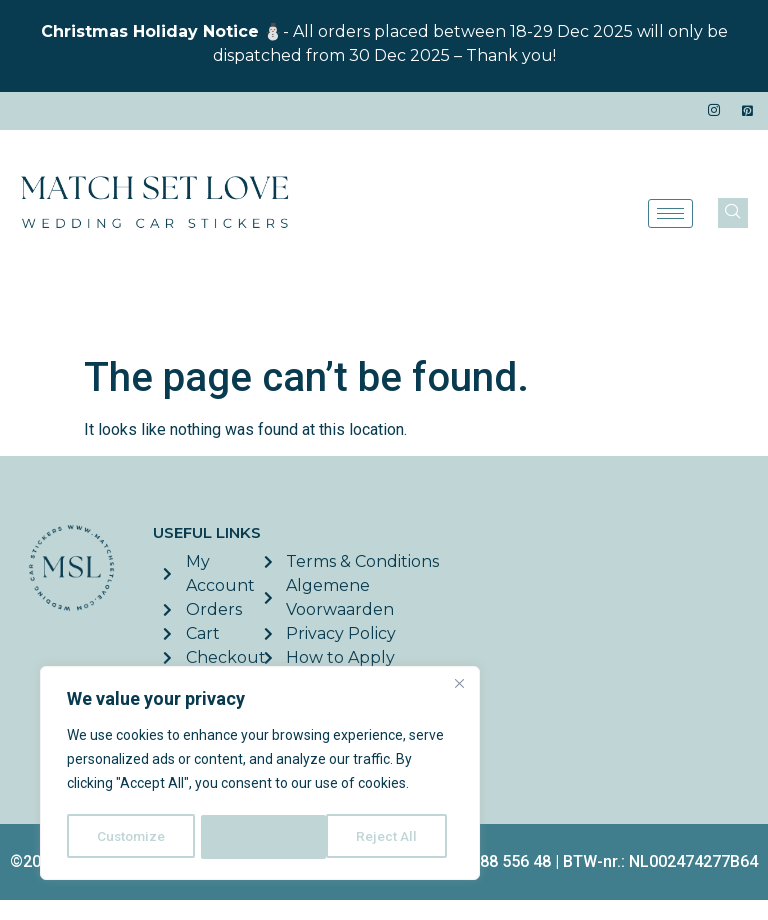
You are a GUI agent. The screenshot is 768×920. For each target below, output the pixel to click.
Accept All (391, 837)
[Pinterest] (748, 111)
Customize (131, 837)
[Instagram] (714, 111)
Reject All (263, 837)
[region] (260, 775)
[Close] (459, 687)
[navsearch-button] (733, 213)
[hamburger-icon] (670, 213)
